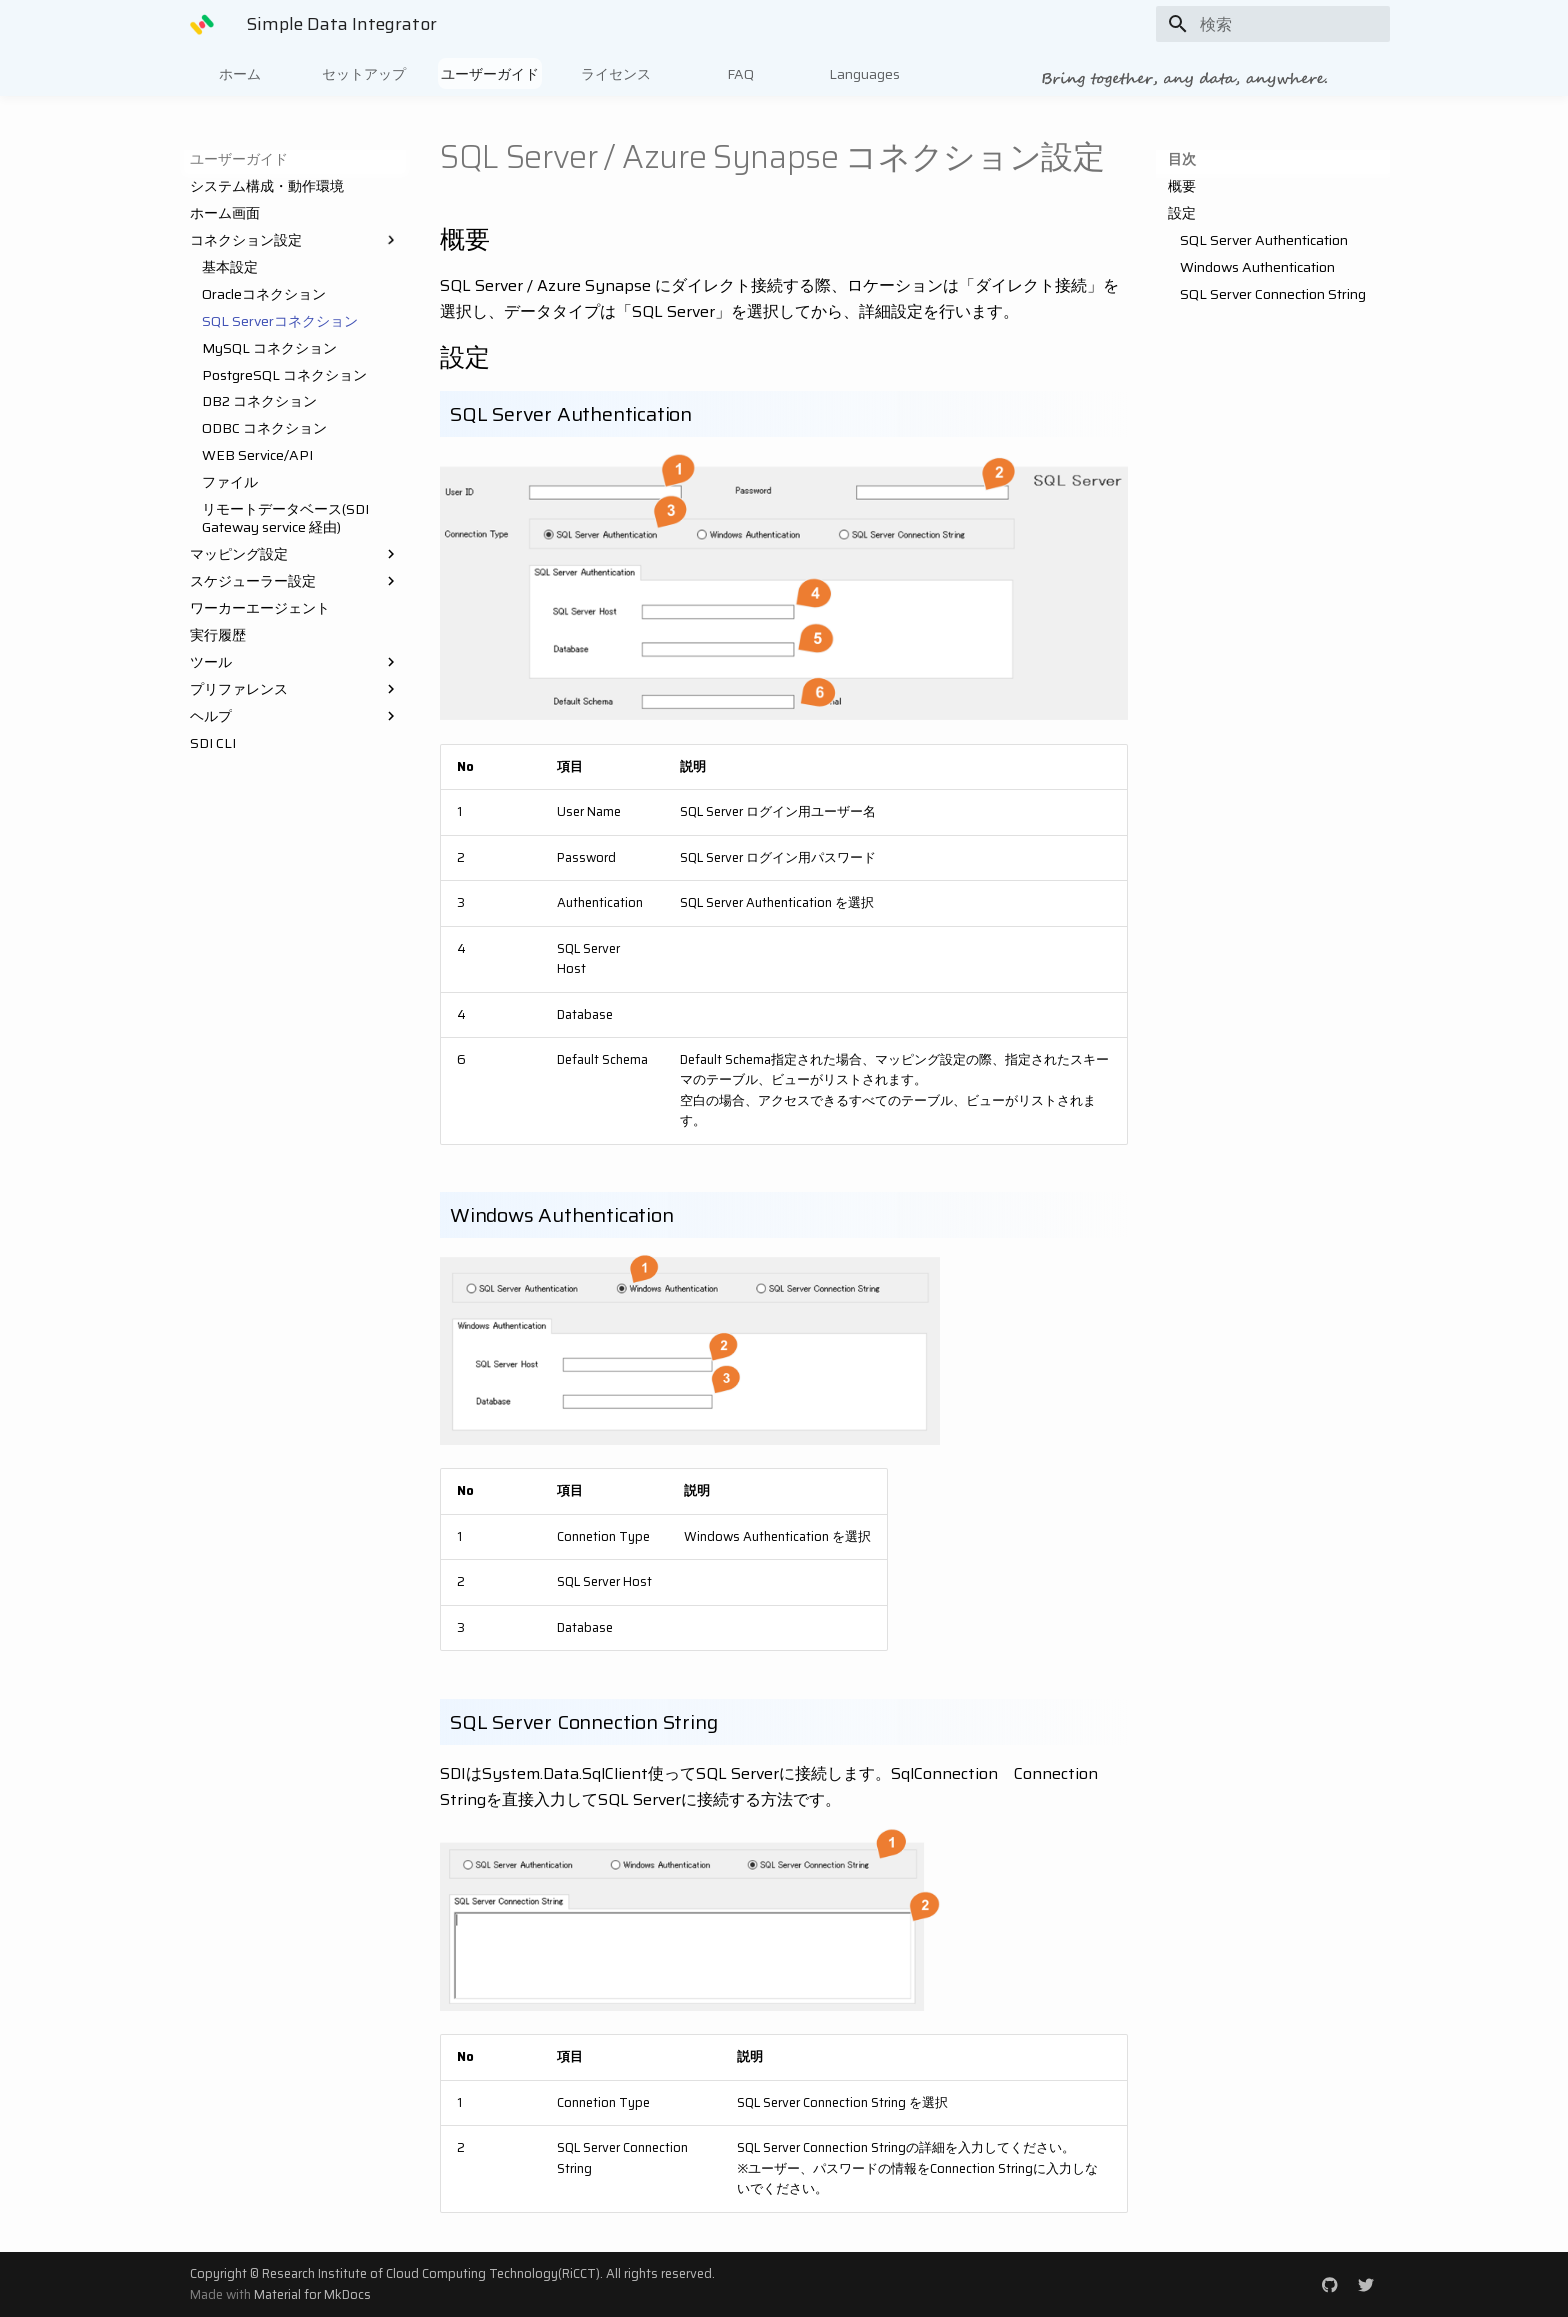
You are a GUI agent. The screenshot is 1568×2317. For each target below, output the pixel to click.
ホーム (240, 74)
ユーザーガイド (490, 74)
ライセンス (616, 74)
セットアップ (364, 74)
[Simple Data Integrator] (202, 24)
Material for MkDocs (312, 2294)
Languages (864, 74)
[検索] (1273, 24)
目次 (1182, 159)
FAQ (740, 74)
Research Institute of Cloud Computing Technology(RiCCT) (431, 2273)
